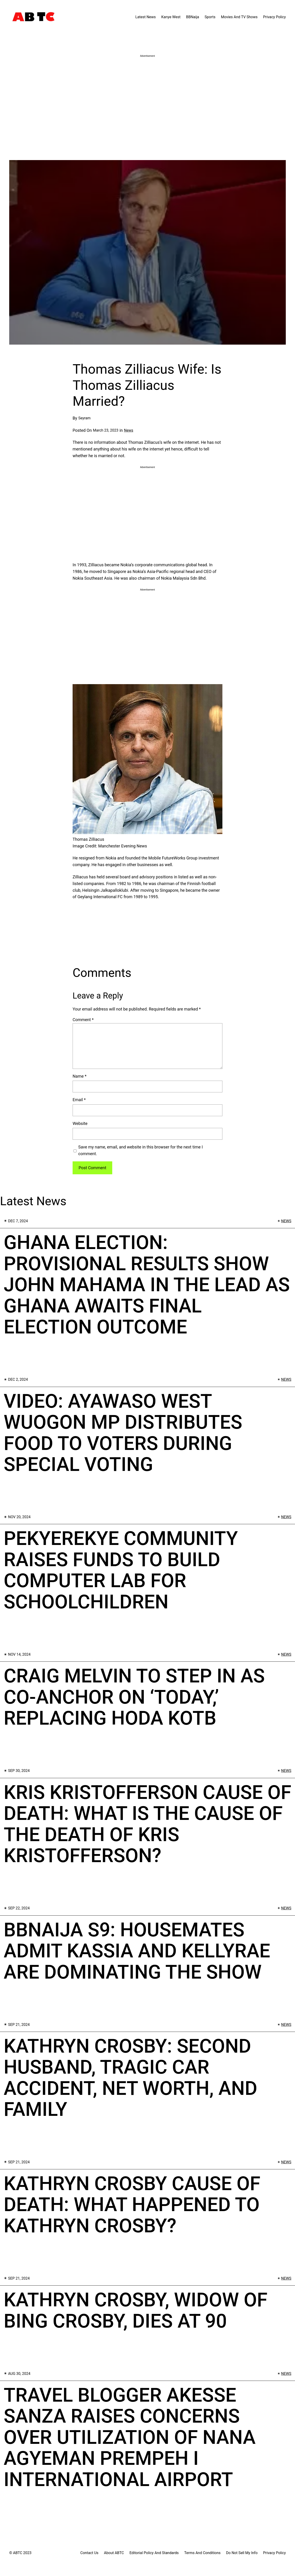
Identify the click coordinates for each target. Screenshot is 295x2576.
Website (80, 1123)
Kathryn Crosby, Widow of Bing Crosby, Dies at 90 (136, 2310)
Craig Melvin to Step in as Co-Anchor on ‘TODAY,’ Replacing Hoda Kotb (134, 1697)
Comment (83, 1019)
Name (79, 1076)
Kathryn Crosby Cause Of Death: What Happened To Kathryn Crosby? (132, 2204)
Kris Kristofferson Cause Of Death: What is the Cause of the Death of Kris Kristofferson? (147, 1824)
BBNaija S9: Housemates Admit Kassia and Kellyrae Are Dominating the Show (137, 1951)
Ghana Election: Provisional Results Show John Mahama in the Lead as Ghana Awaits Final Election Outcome (147, 1285)
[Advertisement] (147, 108)
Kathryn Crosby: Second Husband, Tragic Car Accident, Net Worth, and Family (130, 2078)
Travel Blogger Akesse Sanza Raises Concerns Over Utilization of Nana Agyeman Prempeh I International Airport (130, 2437)
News (128, 430)
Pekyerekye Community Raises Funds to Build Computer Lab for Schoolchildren (121, 1570)
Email (79, 1099)
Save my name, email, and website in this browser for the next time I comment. (140, 1150)
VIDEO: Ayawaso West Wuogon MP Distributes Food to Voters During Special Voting (123, 1433)
